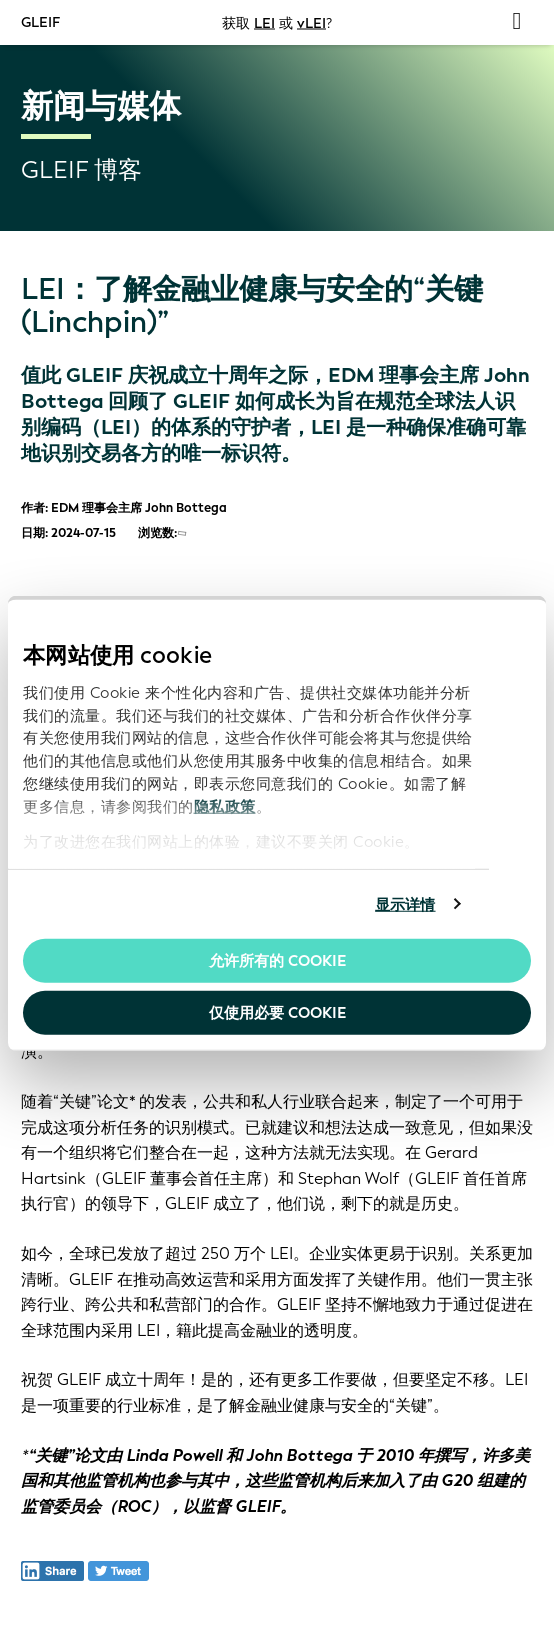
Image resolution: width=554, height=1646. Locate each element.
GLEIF (40, 21)
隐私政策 (225, 807)
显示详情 (405, 904)
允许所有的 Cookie (277, 961)
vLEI (311, 22)
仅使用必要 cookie (277, 1012)
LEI (264, 22)
